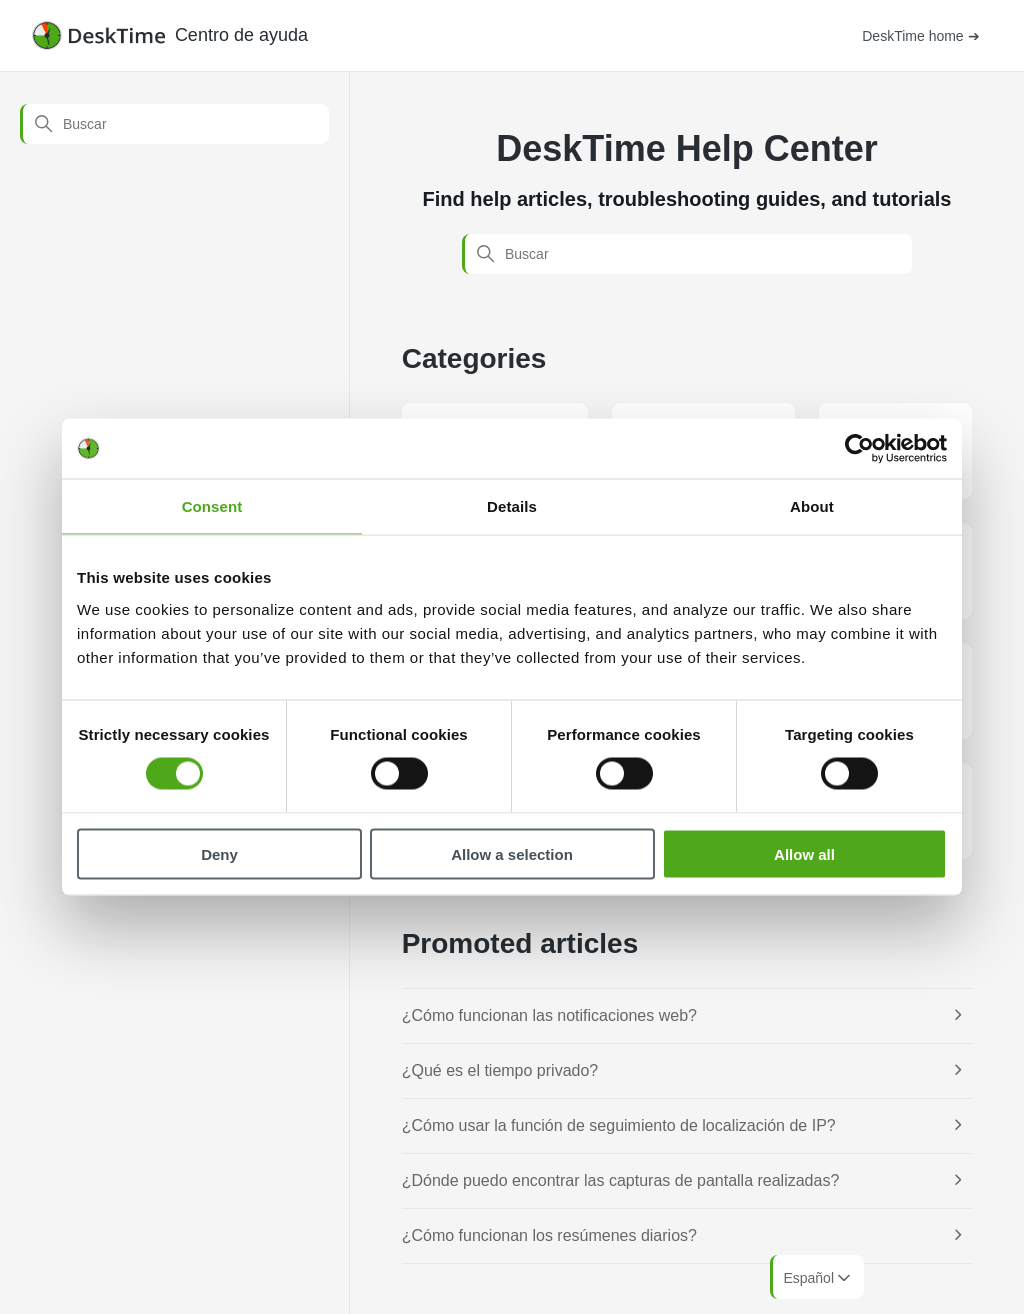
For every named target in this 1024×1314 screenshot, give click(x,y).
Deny (219, 853)
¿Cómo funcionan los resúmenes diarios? (549, 1235)
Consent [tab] (212, 506)
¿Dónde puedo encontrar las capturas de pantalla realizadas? (621, 1180)
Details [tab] (512, 506)
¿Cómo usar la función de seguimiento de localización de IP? (619, 1125)
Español (818, 1278)
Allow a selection (512, 853)
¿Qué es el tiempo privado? (500, 1070)
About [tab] (812, 506)
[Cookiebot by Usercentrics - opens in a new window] (859, 449)
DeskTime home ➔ (920, 36)
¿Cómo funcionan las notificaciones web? (549, 1015)
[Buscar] (174, 124)
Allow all (804, 853)
